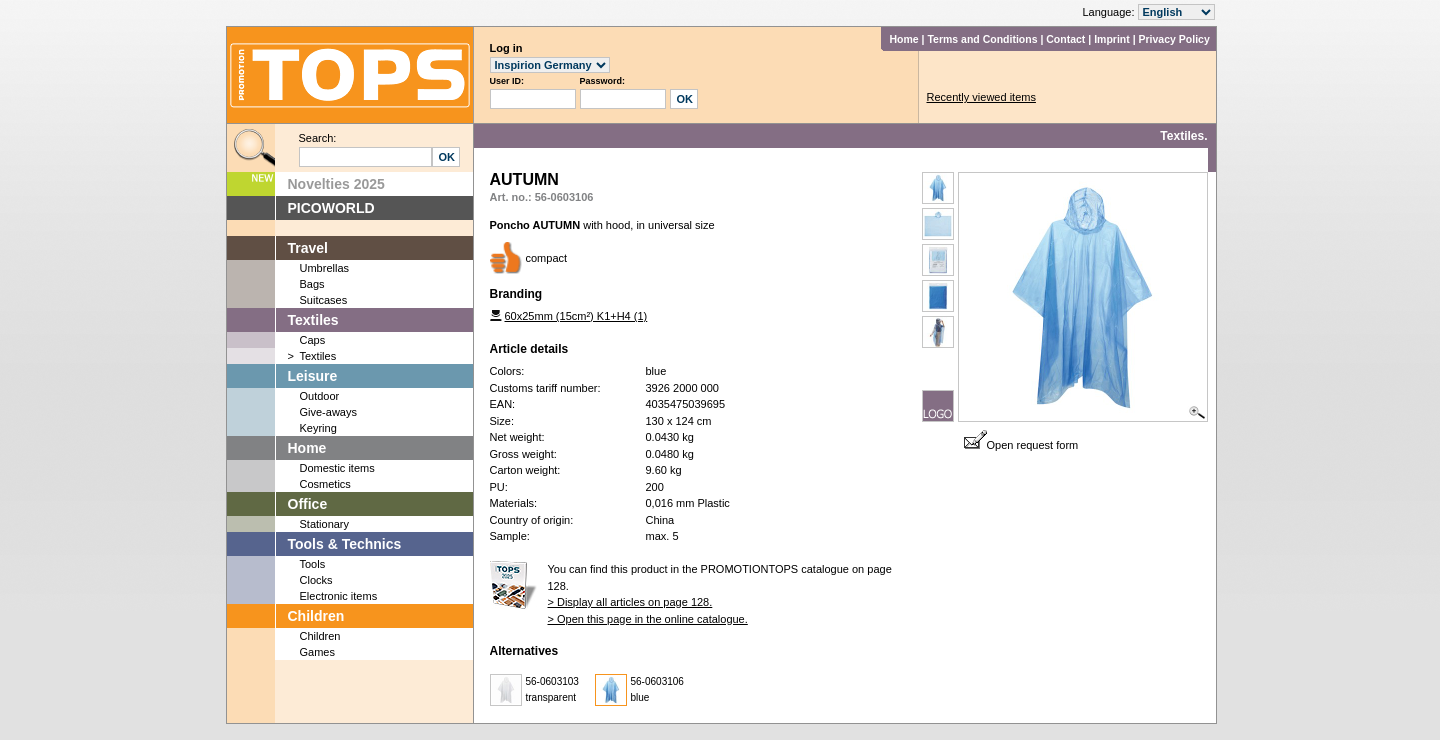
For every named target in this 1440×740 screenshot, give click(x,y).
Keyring (318, 428)
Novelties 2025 (336, 184)
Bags (312, 284)
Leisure (313, 376)
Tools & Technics (345, 544)
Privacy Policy (1174, 39)
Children (316, 616)
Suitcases (324, 300)
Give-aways (328, 412)
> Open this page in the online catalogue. (648, 619)
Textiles (313, 320)
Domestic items (337, 468)
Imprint (1112, 39)
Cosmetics (325, 484)
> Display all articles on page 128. (630, 602)
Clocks (316, 580)
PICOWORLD (331, 208)
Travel (308, 248)
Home (903, 39)
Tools (313, 564)
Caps (313, 340)
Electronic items (339, 596)
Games (317, 652)
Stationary (325, 524)
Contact (1065, 39)
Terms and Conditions (982, 39)
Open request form (1021, 445)
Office (308, 504)
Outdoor (320, 396)
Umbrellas (325, 268)
